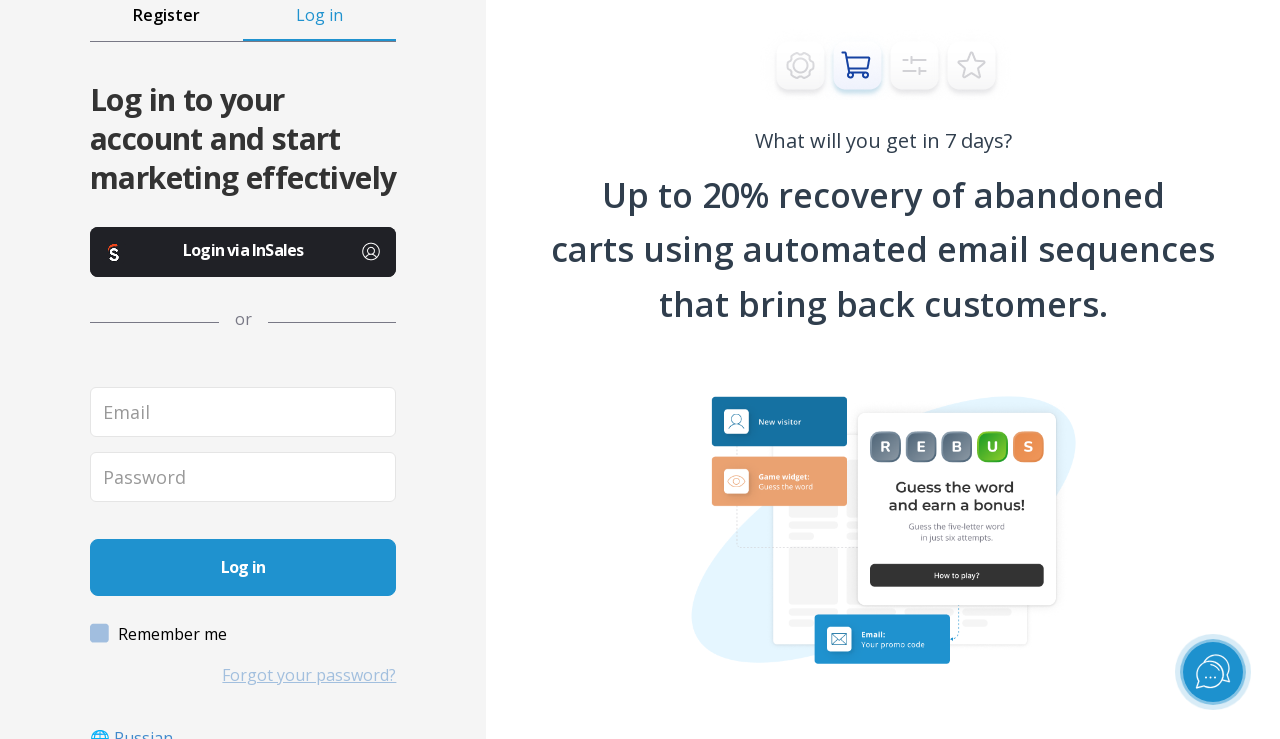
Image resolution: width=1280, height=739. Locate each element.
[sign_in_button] (243, 567)
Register (166, 15)
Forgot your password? (309, 675)
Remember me (160, 634)
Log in (319, 15)
